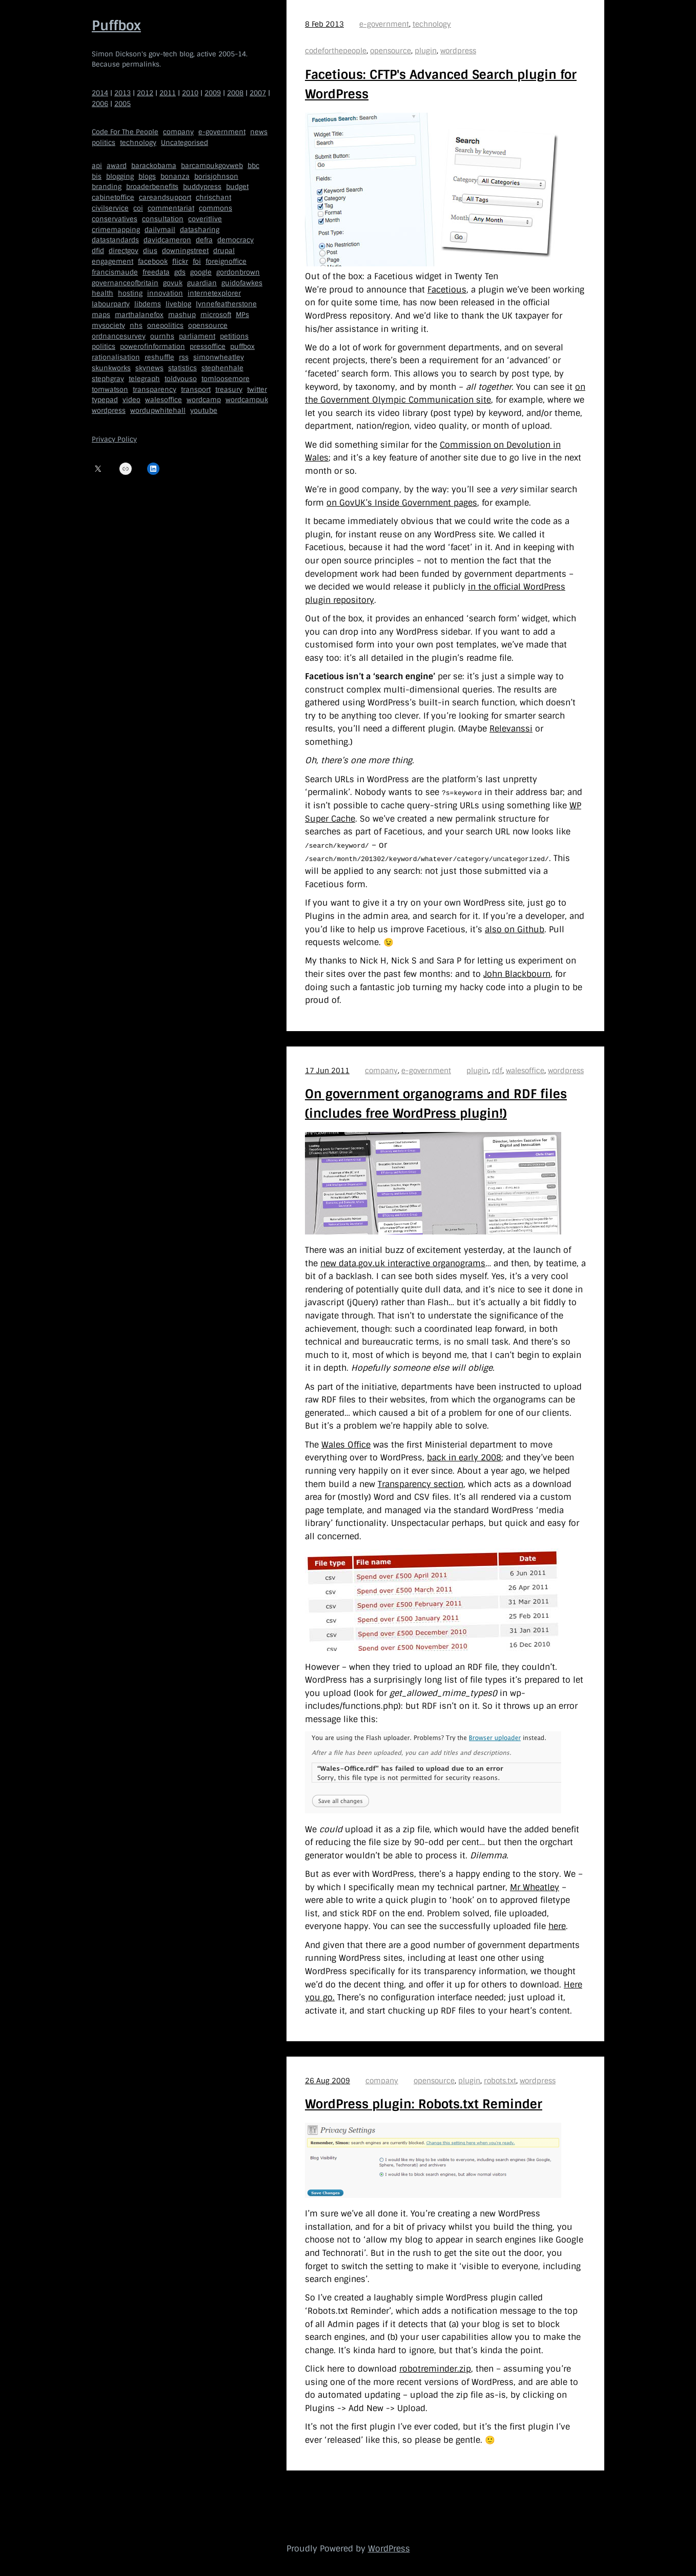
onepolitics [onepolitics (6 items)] (165, 325)
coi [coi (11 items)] (138, 208)
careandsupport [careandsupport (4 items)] (165, 197)
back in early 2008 (464, 1457)
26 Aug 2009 (327, 2080)
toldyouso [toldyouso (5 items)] (181, 378)
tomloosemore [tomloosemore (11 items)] (225, 378)
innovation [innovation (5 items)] (165, 293)
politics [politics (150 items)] (103, 142)
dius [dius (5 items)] (150, 250)
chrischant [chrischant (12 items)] (213, 197)
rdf (497, 1070)
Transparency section (420, 1483)
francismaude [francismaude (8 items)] (115, 272)
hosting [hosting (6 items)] (130, 293)
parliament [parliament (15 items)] (197, 336)
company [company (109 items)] (178, 132)
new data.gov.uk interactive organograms (402, 1263)
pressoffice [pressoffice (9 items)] (208, 346)
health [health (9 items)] (102, 293)
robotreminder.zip (435, 2368)
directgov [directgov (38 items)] (123, 250)
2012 (145, 93)
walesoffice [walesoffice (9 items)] (163, 399)
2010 (190, 93)
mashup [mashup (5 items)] (182, 314)
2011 (167, 93)
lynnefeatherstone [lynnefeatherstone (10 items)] (226, 304)
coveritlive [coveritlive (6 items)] (205, 219)
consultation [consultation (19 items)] (162, 219)
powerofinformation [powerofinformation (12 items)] (152, 346)
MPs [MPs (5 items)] (242, 314)
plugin (426, 50)
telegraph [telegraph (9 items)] (144, 378)
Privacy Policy (114, 439)
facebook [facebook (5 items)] (153, 261)
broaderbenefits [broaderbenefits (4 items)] (152, 186)
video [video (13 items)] (131, 399)
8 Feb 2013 (324, 24)
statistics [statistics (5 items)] (182, 368)
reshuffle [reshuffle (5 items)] (159, 357)
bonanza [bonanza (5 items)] (175, 176)
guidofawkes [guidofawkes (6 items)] (241, 283)
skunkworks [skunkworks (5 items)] (111, 368)
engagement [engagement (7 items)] (112, 261)
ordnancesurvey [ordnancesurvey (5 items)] (119, 336)
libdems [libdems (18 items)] (147, 304)
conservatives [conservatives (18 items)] (114, 219)
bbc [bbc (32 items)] (253, 165)
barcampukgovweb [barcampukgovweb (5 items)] (212, 165)
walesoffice (525, 1070)
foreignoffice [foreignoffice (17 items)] (226, 261)
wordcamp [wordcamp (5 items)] (204, 399)
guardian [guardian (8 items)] (202, 283)
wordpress (458, 50)
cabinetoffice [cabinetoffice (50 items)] (113, 197)
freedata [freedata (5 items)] (156, 272)
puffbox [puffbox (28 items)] (242, 346)
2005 (122, 103)
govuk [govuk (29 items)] (172, 283)
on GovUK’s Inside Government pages (401, 502)
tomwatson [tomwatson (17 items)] (110, 389)
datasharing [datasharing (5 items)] (199, 229)
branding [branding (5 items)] (106, 186)
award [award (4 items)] (117, 165)
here (557, 1926)
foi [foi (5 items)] (197, 261)
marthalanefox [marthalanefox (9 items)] (139, 314)
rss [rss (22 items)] (184, 357)
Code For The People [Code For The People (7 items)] (125, 132)
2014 (100, 93)
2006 (100, 103)
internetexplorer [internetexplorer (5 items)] (214, 293)
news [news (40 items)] (259, 132)
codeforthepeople (335, 50)
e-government (384, 24)
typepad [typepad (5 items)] (105, 399)
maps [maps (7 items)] (101, 314)
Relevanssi (511, 728)
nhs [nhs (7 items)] (136, 325)
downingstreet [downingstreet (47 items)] (185, 250)
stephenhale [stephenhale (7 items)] (222, 368)
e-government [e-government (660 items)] (221, 132)
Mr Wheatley (534, 1886)
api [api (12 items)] (97, 165)
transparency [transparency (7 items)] (154, 389)
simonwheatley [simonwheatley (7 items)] (218, 357)
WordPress (389, 2548)
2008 (235, 93)
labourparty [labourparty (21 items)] (111, 304)
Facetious (446, 289)
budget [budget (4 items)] (237, 186)
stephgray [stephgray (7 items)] (108, 378)
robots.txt (500, 2080)
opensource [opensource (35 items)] (208, 325)
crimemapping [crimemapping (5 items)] (116, 229)
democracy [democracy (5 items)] (235, 240)
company (381, 1070)
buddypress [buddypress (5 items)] (202, 186)
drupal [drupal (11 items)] (224, 250)
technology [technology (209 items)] (138, 142)
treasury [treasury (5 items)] (228, 389)
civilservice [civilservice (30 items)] (110, 208)
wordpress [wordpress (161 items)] (109, 410)
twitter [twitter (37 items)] (257, 389)
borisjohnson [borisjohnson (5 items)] (216, 176)
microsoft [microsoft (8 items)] (215, 314)
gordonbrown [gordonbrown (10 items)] (238, 272)
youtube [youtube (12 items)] (203, 410)
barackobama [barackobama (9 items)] (153, 165)
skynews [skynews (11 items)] (149, 368)
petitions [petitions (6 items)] (234, 336)
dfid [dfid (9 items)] (98, 250)
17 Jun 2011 (327, 1070)
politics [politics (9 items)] (103, 346)
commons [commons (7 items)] (215, 208)
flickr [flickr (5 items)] (180, 261)
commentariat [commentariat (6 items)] (171, 208)
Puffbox (116, 25)
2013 (122, 93)
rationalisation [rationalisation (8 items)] (116, 357)
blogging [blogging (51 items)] (120, 176)
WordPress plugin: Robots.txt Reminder (423, 2104)
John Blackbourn (516, 973)
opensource (390, 50)
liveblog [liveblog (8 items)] (178, 304)
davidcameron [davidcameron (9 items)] (167, 240)
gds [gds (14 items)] (180, 272)
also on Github (514, 929)
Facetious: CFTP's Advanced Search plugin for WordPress (441, 84)
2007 (258, 93)
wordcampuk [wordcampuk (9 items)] (247, 399)
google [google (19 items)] (201, 272)
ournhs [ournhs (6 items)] (162, 336)
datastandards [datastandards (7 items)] (115, 240)
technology (432, 24)
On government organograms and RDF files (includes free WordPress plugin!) (436, 1103)
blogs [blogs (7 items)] (147, 176)
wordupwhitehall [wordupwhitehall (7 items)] (158, 410)
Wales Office (346, 1444)
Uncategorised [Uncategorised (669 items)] (184, 142)
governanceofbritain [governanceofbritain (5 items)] (125, 283)
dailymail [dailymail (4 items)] (160, 229)
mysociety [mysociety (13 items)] (108, 325)
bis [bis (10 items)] (96, 176)
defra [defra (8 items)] (204, 240)
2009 (212, 93)
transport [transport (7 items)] (196, 389)
